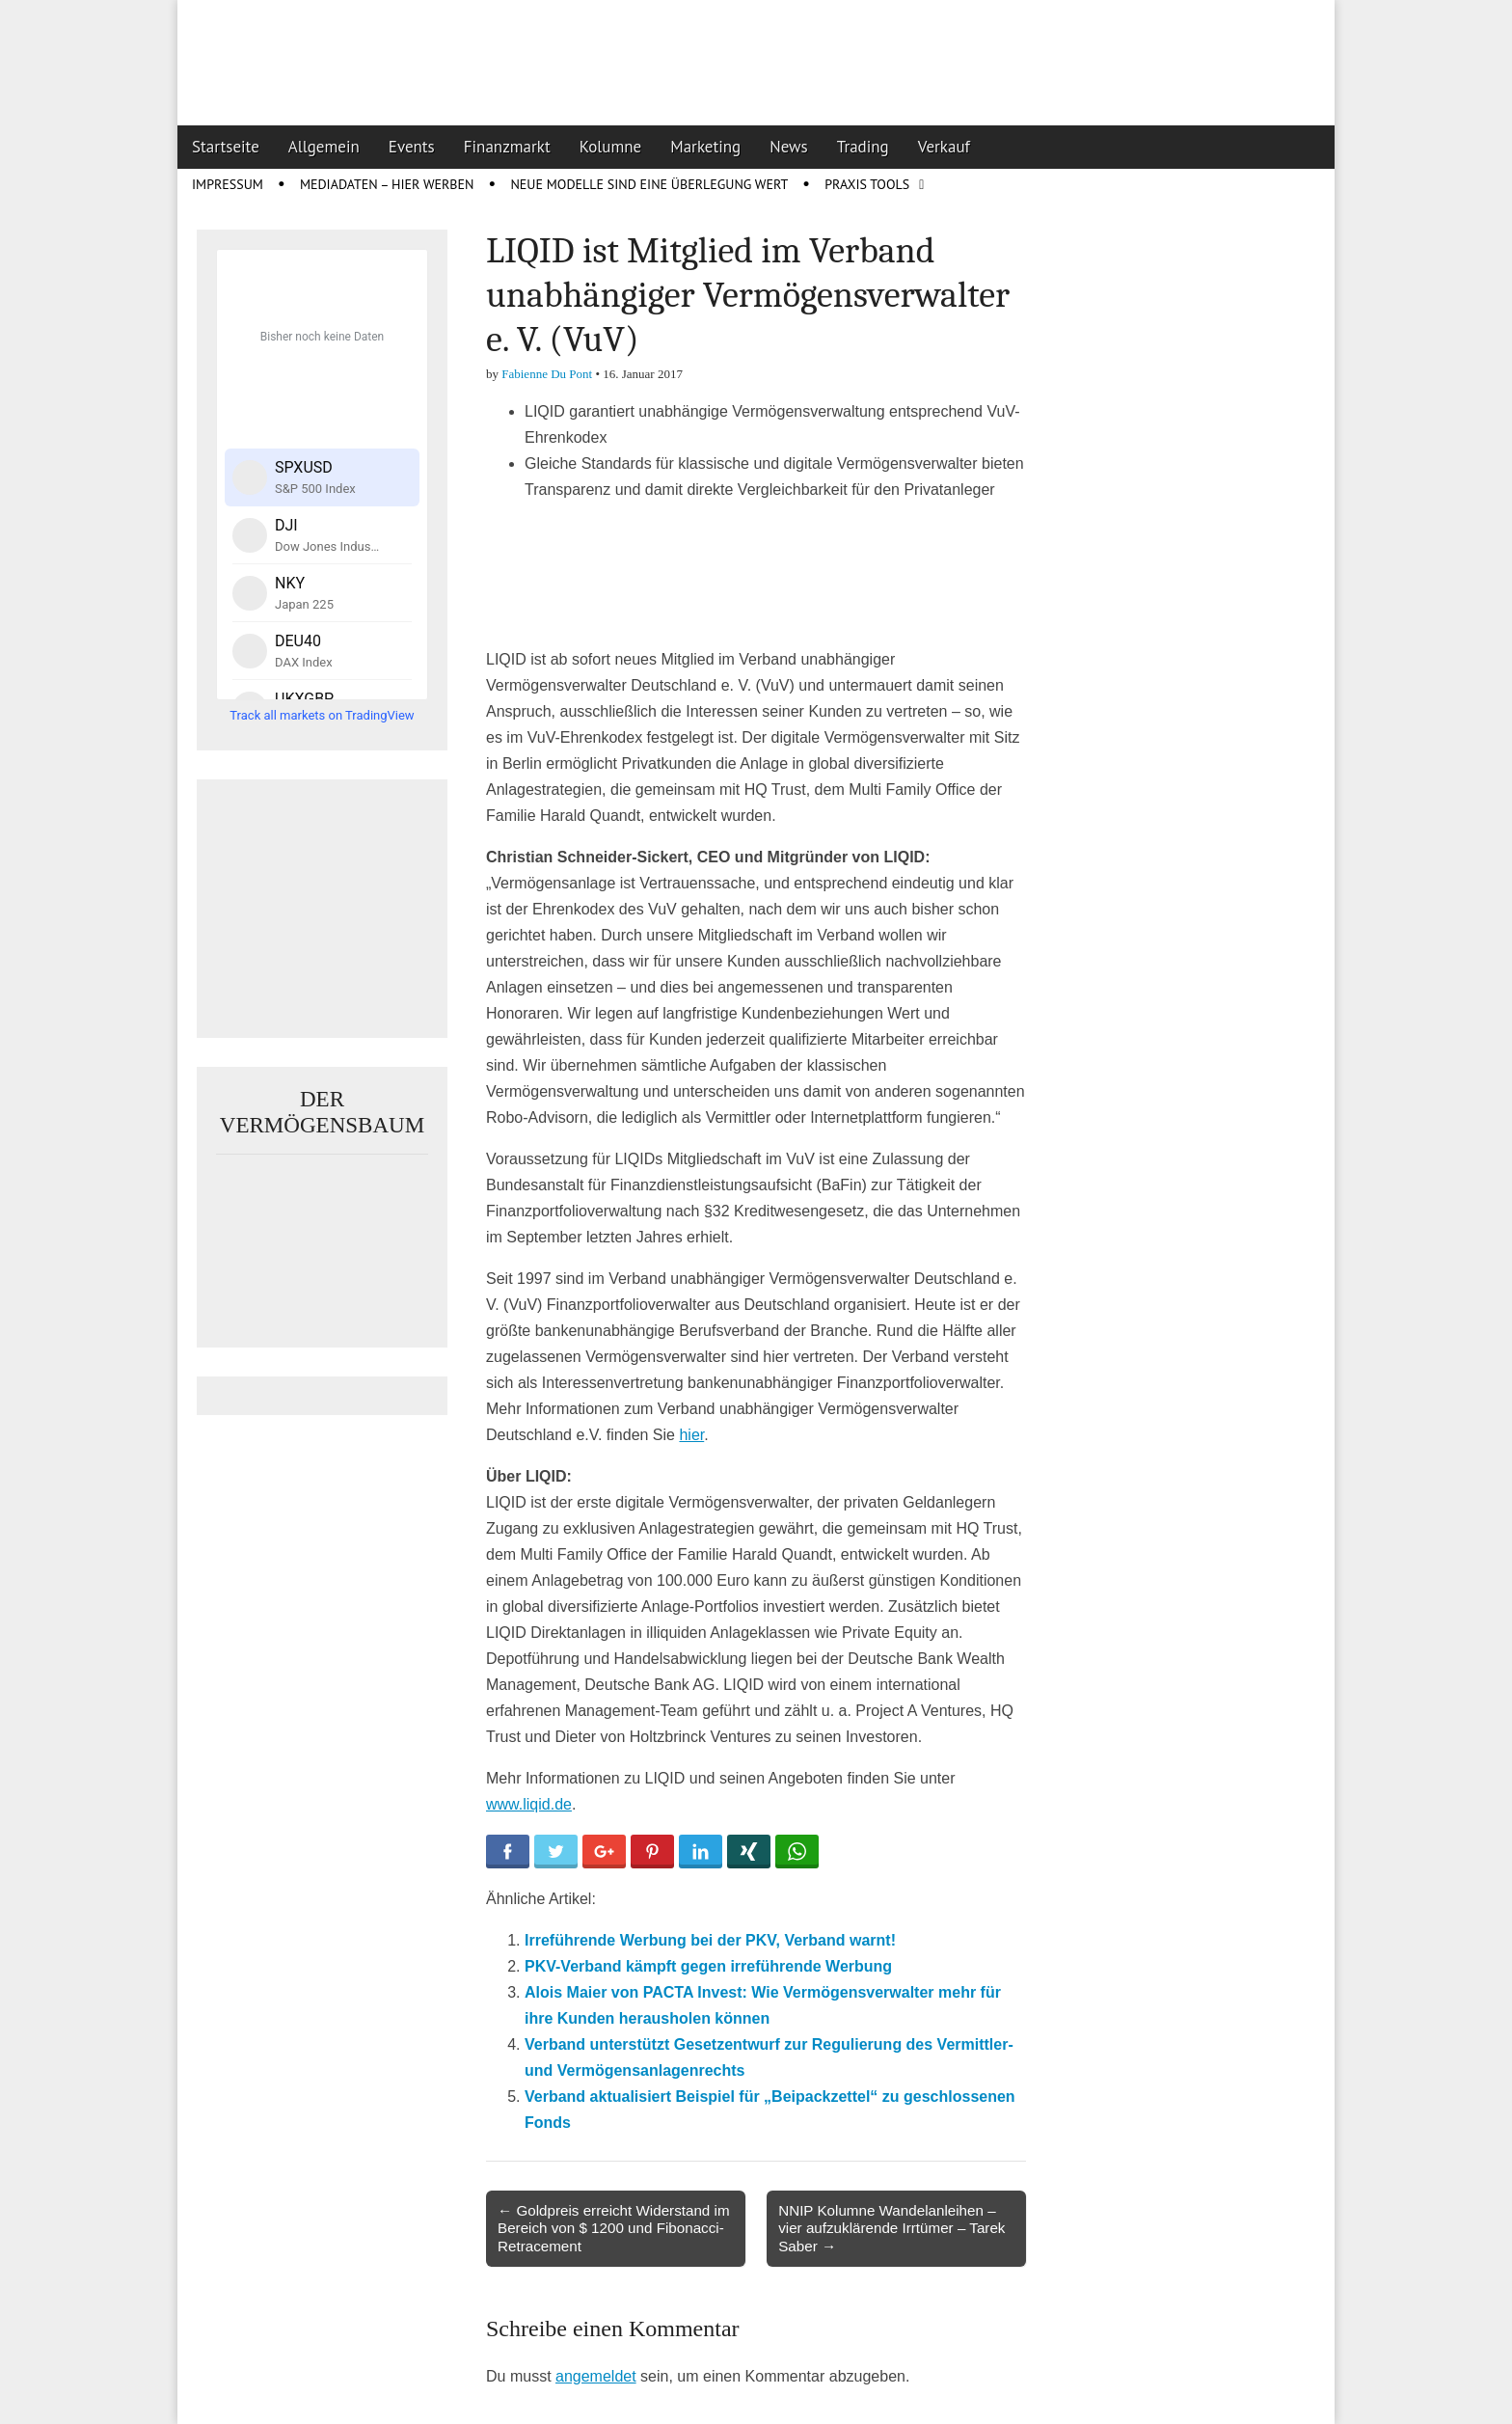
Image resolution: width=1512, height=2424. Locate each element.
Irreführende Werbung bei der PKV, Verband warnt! (710, 1940)
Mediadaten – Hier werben (387, 184)
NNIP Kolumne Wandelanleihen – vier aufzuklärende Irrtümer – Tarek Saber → (891, 2227)
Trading (863, 146)
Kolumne (611, 146)
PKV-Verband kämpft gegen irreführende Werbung (708, 1966)
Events (412, 146)
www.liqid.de (529, 1804)
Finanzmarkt (507, 146)
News (789, 146)
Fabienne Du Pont (546, 374)
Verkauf (944, 146)
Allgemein (324, 146)
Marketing (705, 146)
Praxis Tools (866, 184)
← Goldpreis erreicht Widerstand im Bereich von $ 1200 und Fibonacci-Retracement (614, 2227)
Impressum (227, 184)
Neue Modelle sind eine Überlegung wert (649, 184)
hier (691, 1435)
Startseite (225, 146)
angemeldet (595, 2376)
